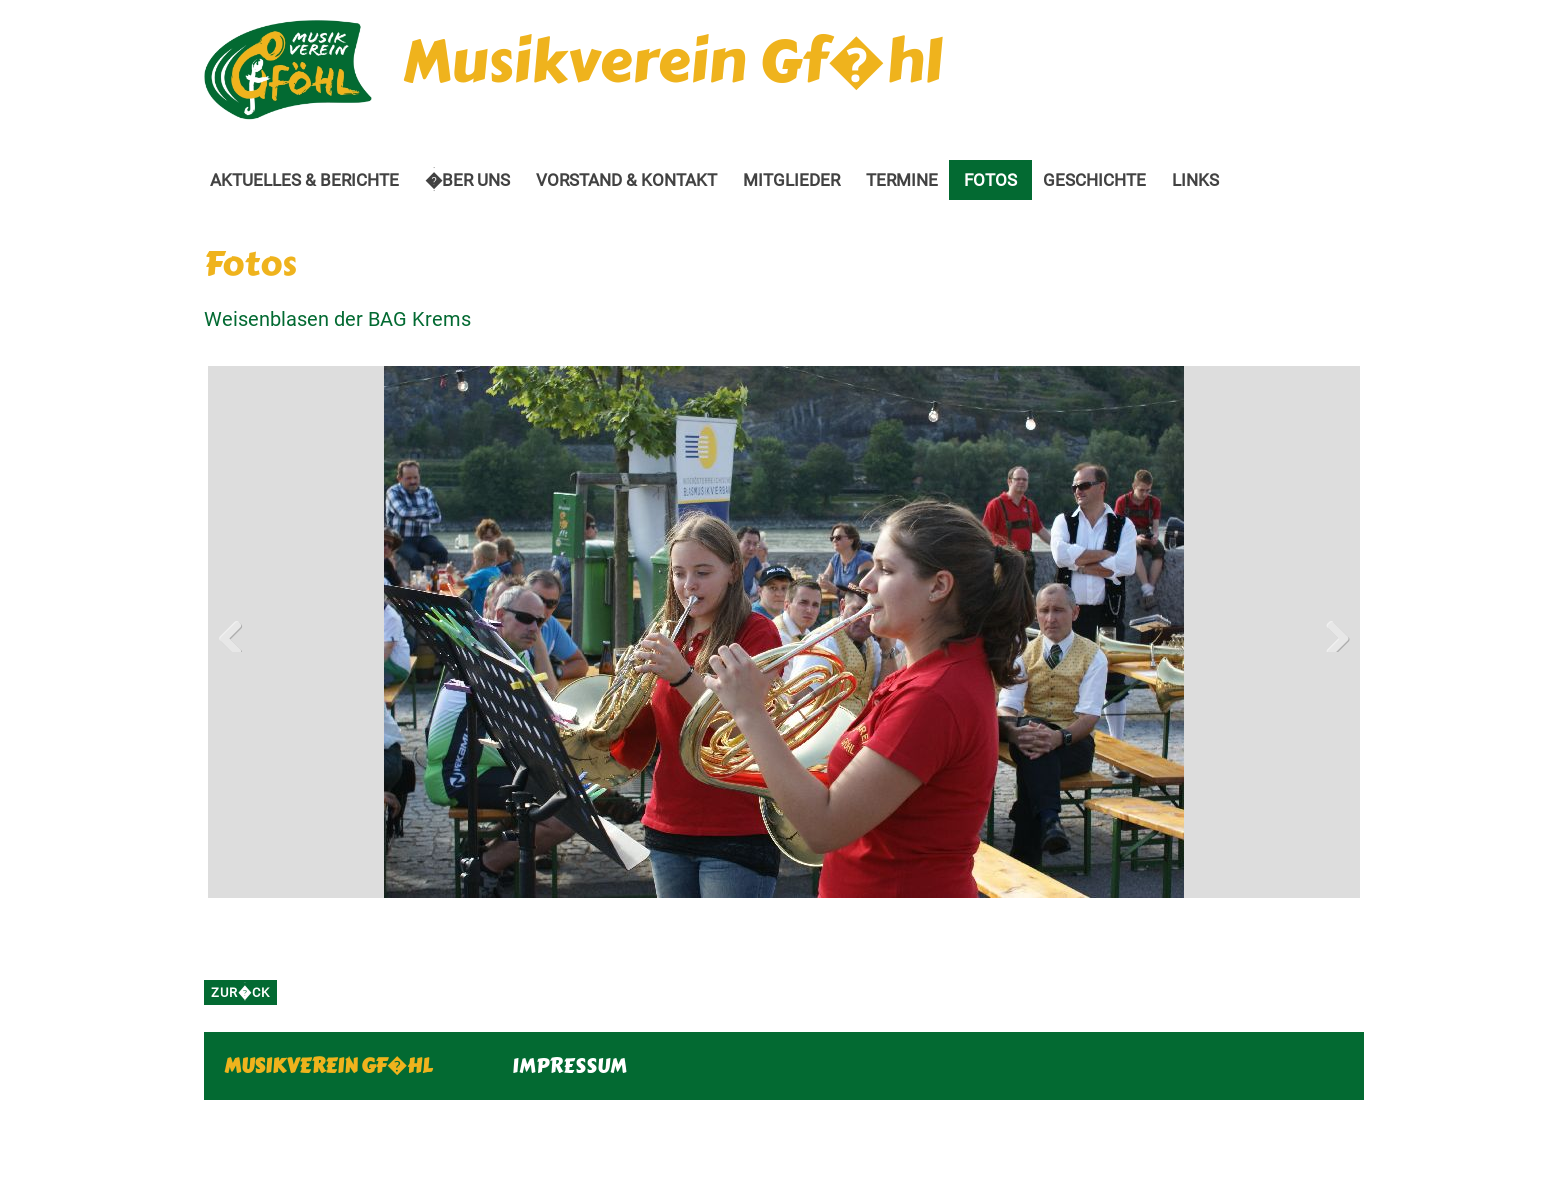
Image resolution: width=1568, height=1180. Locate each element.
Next (1330, 632)
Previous (238, 632)
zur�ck (240, 992)
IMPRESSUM (569, 1065)
